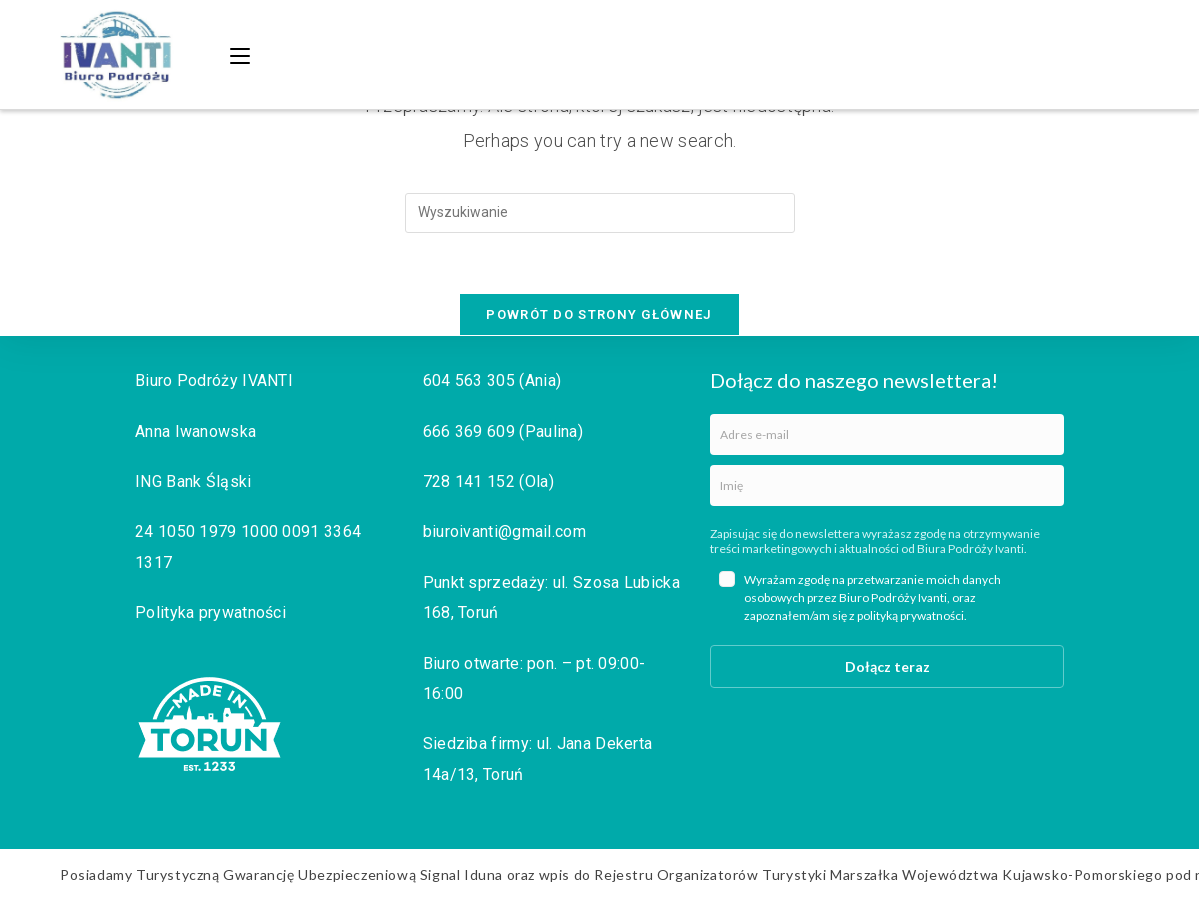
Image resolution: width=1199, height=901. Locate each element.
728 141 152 (469, 481)
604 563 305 (469, 380)
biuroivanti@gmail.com (504, 531)
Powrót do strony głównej (599, 314)
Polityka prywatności (210, 612)
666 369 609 (469, 431)
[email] (887, 434)
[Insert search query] (600, 213)
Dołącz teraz (887, 666)
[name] (887, 485)
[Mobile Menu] (243, 54)
